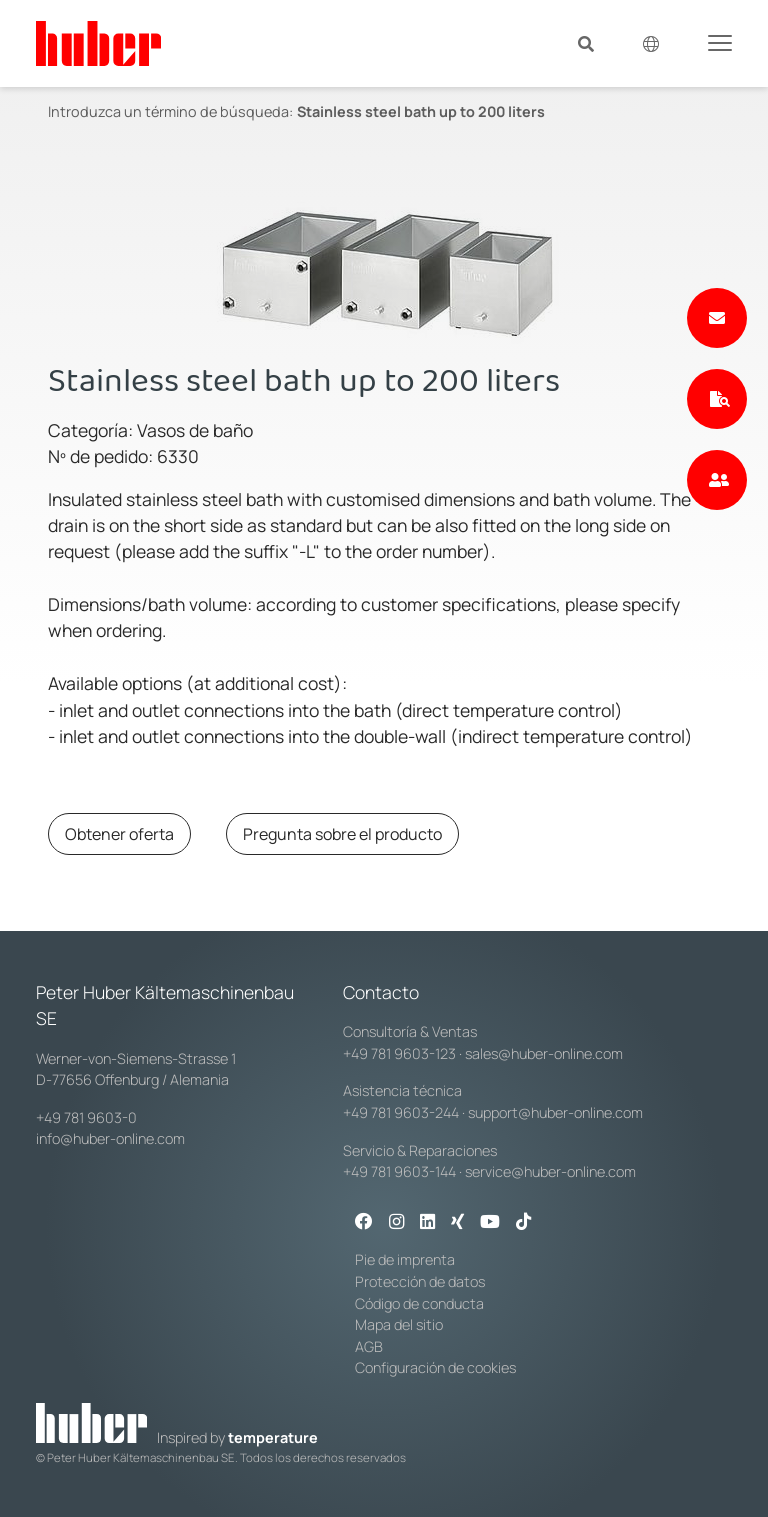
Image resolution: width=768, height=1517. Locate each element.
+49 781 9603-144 (399, 1171)
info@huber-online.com (110, 1138)
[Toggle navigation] (720, 42)
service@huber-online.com (550, 1171)
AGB (369, 1346)
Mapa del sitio (399, 1324)
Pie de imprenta (405, 1259)
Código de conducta (419, 1303)
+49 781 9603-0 (86, 1117)
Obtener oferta (119, 834)
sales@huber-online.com (544, 1053)
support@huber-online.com (555, 1112)
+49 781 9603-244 (401, 1112)
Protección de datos (420, 1281)
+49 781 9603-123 (399, 1053)
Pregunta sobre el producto (342, 834)
